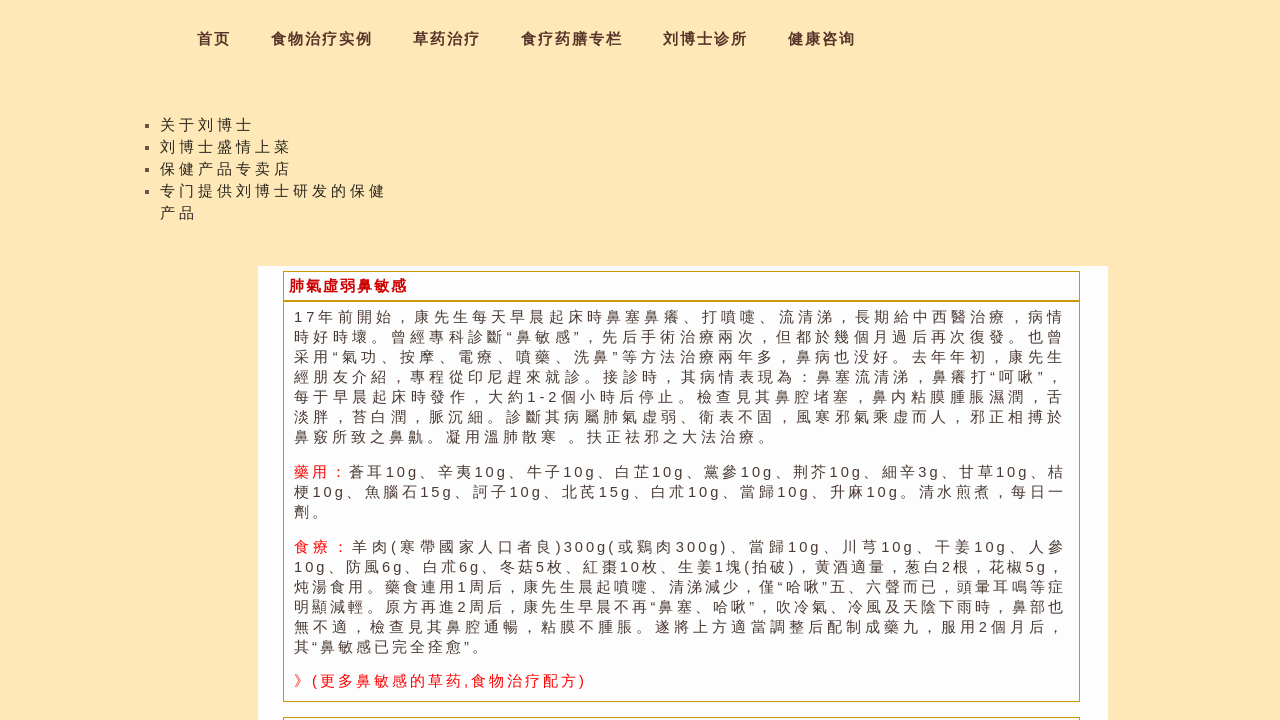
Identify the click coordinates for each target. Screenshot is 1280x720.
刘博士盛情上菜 (226, 152)
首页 (214, 39)
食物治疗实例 (322, 39)
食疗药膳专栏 (572, 39)
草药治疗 (447, 39)
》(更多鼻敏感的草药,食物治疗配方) (440, 681)
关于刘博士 (207, 130)
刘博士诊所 (705, 39)
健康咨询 (822, 39)
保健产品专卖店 (226, 174)
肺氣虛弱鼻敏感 (348, 286)
